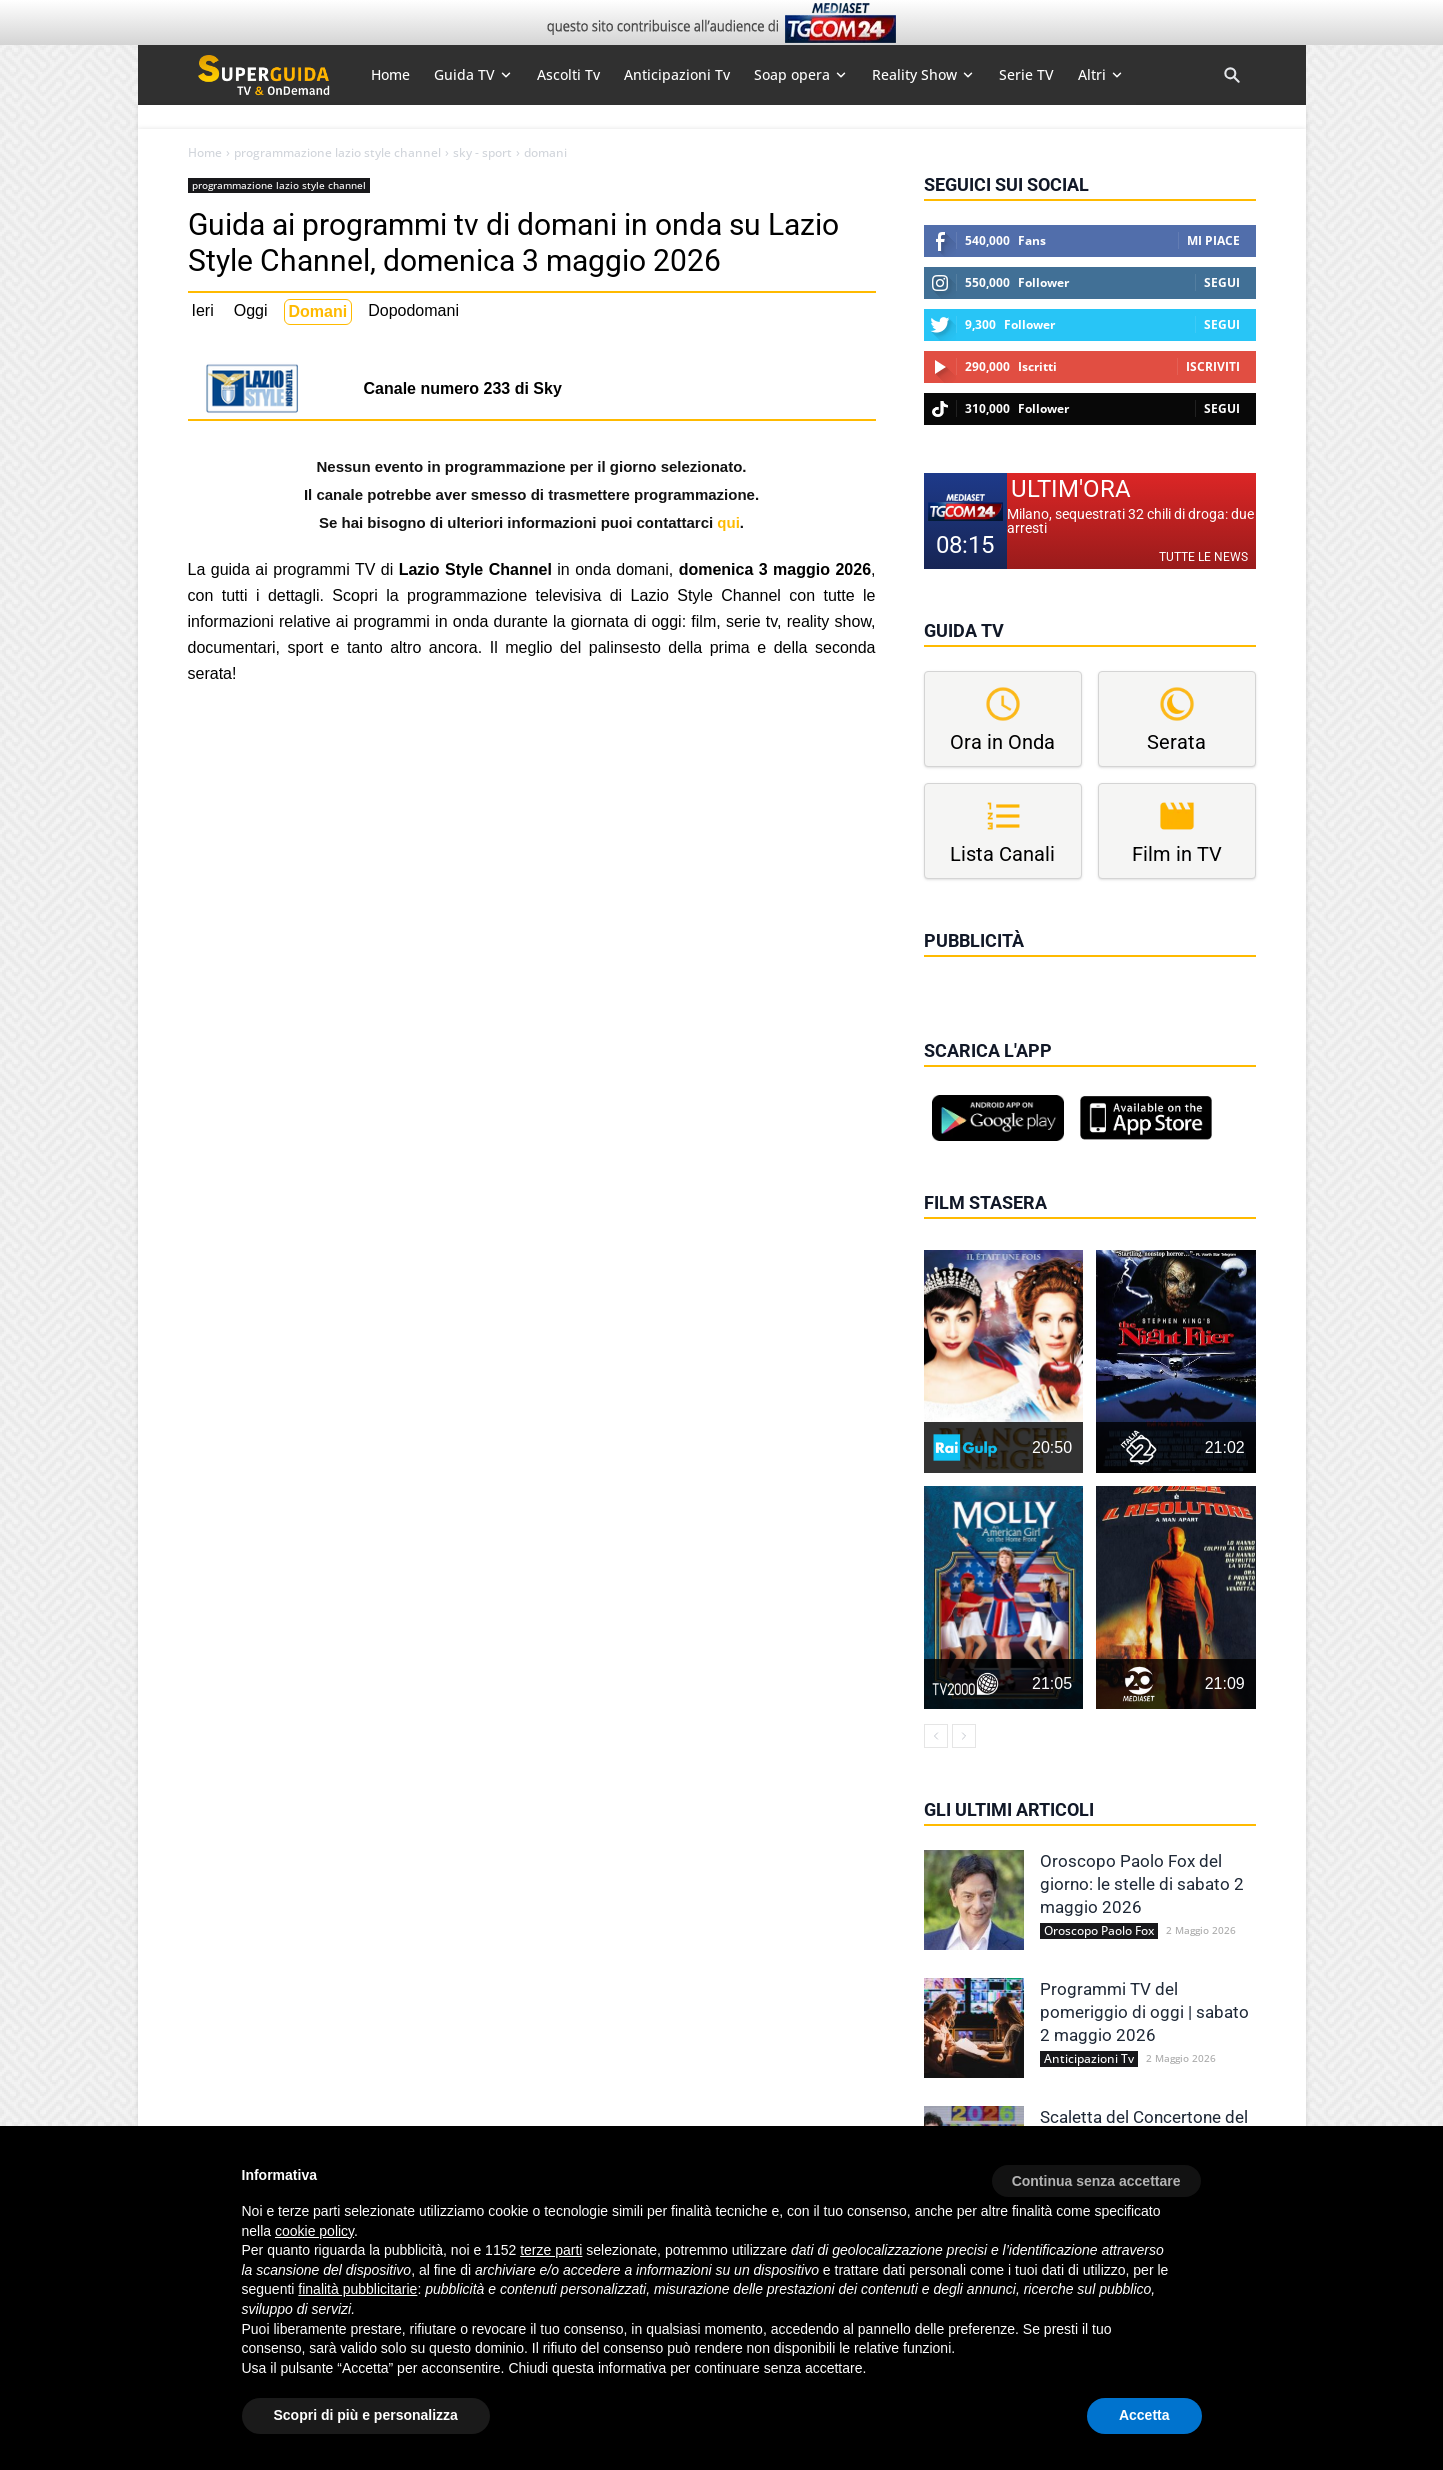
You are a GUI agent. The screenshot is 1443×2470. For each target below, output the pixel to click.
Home (205, 153)
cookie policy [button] (314, 2231)
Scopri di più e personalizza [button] (366, 2415)
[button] (1096, 2174)
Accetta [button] (1144, 2415)
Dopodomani (413, 310)
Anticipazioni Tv (1089, 2059)
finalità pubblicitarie (357, 2289)
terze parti (551, 2250)
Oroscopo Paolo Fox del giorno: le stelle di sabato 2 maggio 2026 (1142, 1884)
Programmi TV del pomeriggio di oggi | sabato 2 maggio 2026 (1144, 2012)
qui (728, 522)
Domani (318, 311)
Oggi (251, 310)
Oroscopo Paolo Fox (1099, 1931)
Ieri (203, 310)
